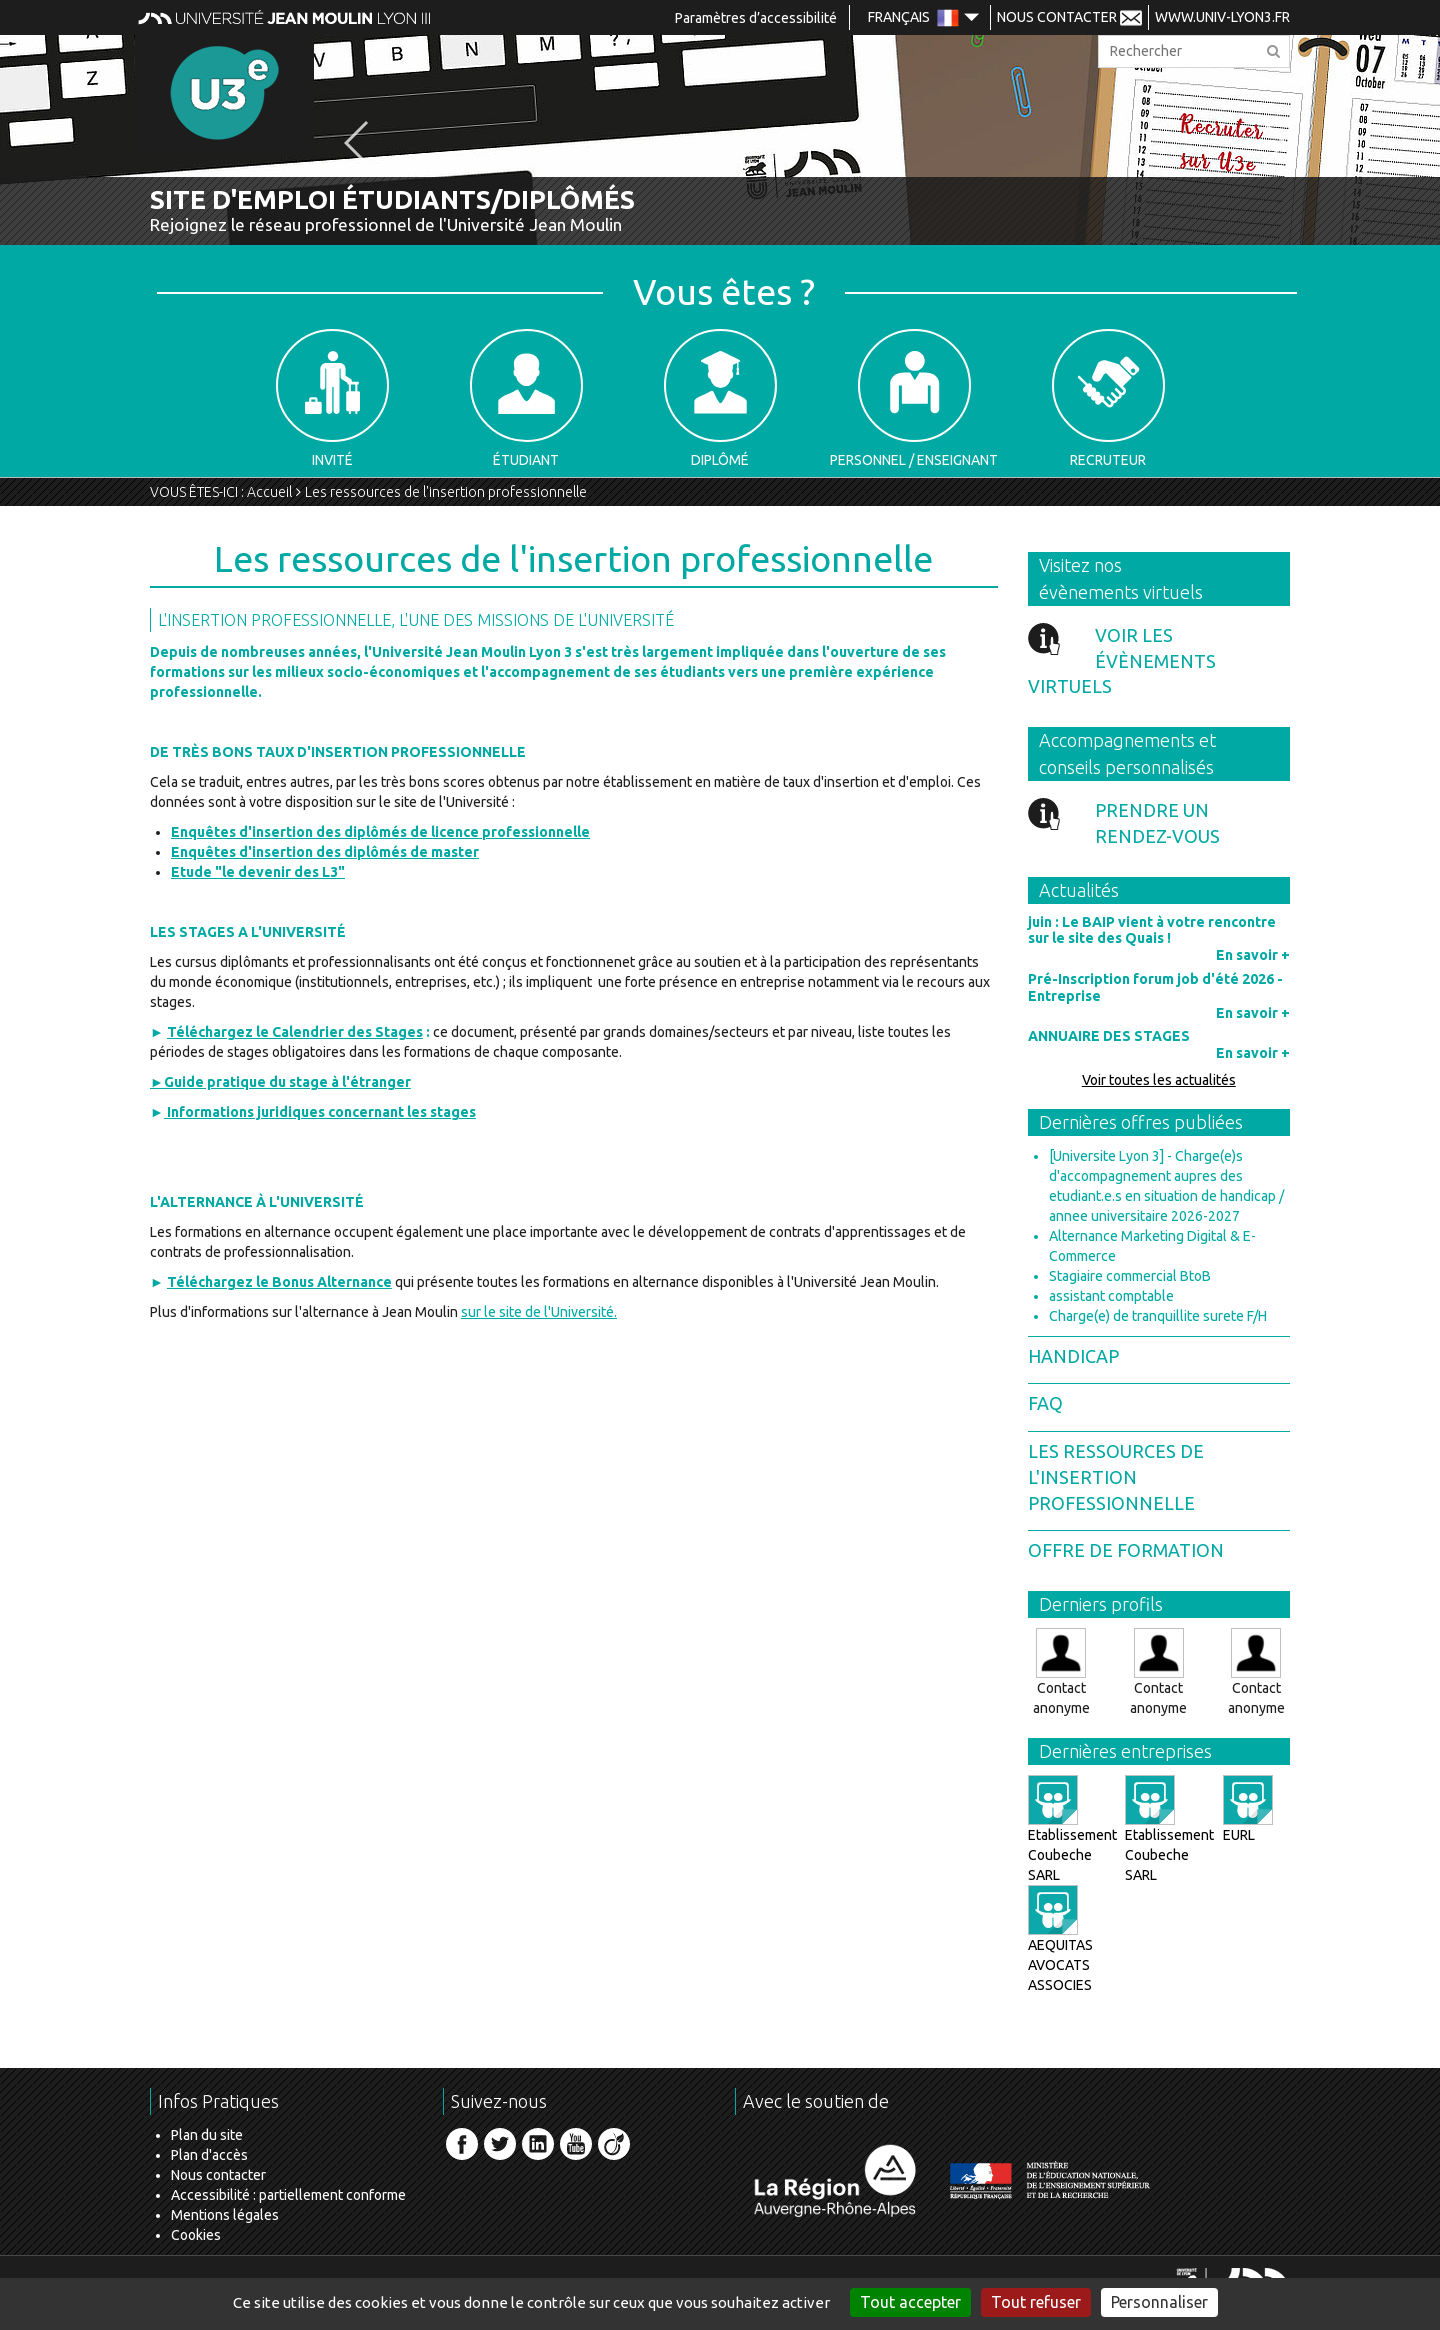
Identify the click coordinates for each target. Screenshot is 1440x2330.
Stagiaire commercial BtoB (1130, 1276)
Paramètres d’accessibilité (756, 18)
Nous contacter (218, 2175)
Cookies (196, 2235)
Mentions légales (225, 2215)
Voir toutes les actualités (1159, 1080)
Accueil (269, 492)
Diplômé (720, 398)
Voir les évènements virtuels (1122, 660)
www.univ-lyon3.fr (1222, 17)
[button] (357, 143)
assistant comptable (1111, 1296)
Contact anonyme (1061, 1672)
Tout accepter (910, 2302)
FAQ (1045, 1403)
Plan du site (207, 2135)
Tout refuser (1036, 2302)
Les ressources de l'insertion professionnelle (446, 492)
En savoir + (1253, 955)
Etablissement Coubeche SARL (1072, 1837)
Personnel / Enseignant (914, 398)
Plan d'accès (209, 2155)
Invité (332, 398)
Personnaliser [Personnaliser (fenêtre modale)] (1159, 2302)
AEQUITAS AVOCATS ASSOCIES (1060, 1947)
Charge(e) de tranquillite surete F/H (1158, 1316)
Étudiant (526, 398)
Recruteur (1108, 398)
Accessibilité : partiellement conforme (288, 2195)
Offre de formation (1126, 1550)
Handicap (1073, 1356)
